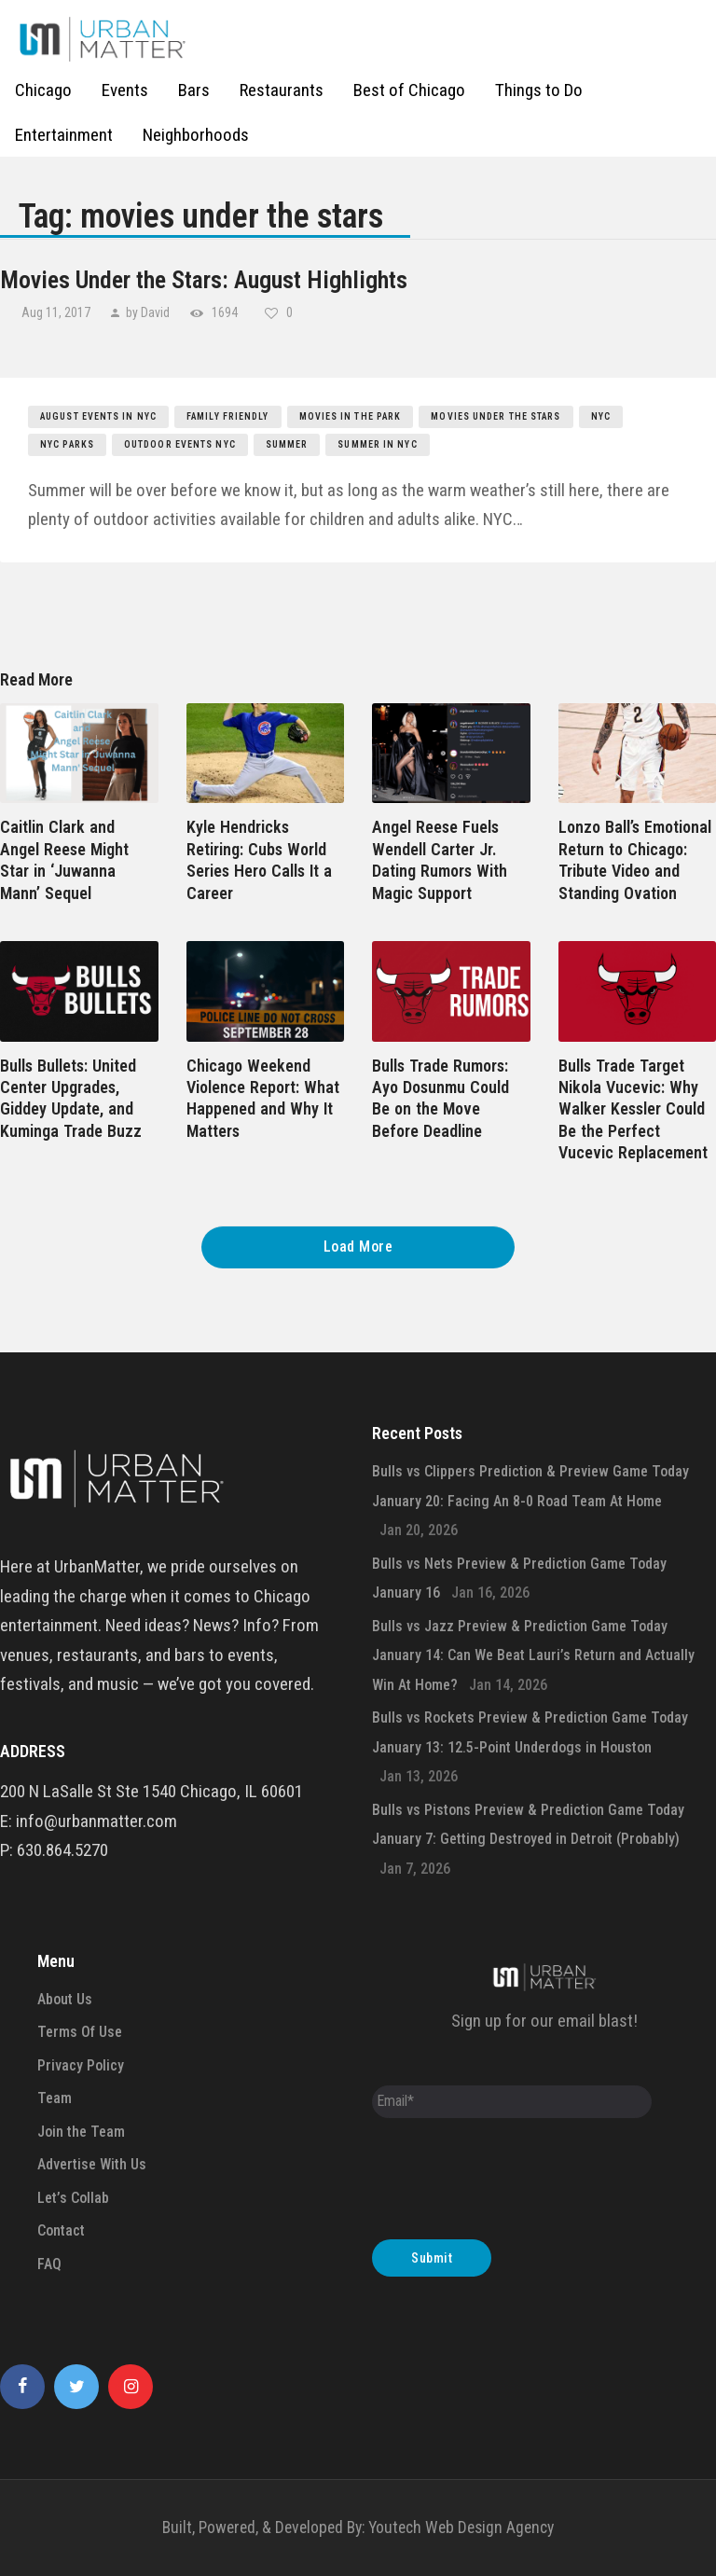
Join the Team (81, 2131)
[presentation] (513, 2183)
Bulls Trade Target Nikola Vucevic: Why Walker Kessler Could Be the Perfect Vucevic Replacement (633, 1109)
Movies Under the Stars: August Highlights (203, 280)
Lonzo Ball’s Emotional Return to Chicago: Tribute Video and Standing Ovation (634, 859)
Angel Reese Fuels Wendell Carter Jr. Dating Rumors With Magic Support (439, 859)
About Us (64, 1999)
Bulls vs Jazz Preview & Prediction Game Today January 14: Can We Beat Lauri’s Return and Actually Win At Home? (533, 1655)
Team (54, 2098)
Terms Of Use (79, 2032)
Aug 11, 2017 (57, 312)
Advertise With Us (91, 2164)
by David (147, 312)
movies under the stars (495, 416)
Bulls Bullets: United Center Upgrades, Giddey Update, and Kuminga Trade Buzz (71, 1098)
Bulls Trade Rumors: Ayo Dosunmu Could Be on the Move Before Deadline (440, 1098)
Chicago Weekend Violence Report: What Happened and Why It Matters (262, 1098)
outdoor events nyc (180, 444)
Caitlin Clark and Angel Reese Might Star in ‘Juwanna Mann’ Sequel (64, 859)
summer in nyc (377, 444)
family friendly (227, 416)
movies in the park (350, 416)
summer (287, 444)
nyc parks (67, 444)
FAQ (49, 2264)
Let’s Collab (73, 2198)
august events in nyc (98, 416)
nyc (601, 416)
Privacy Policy (80, 2065)
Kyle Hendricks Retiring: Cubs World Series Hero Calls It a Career (259, 859)
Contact (61, 2230)
